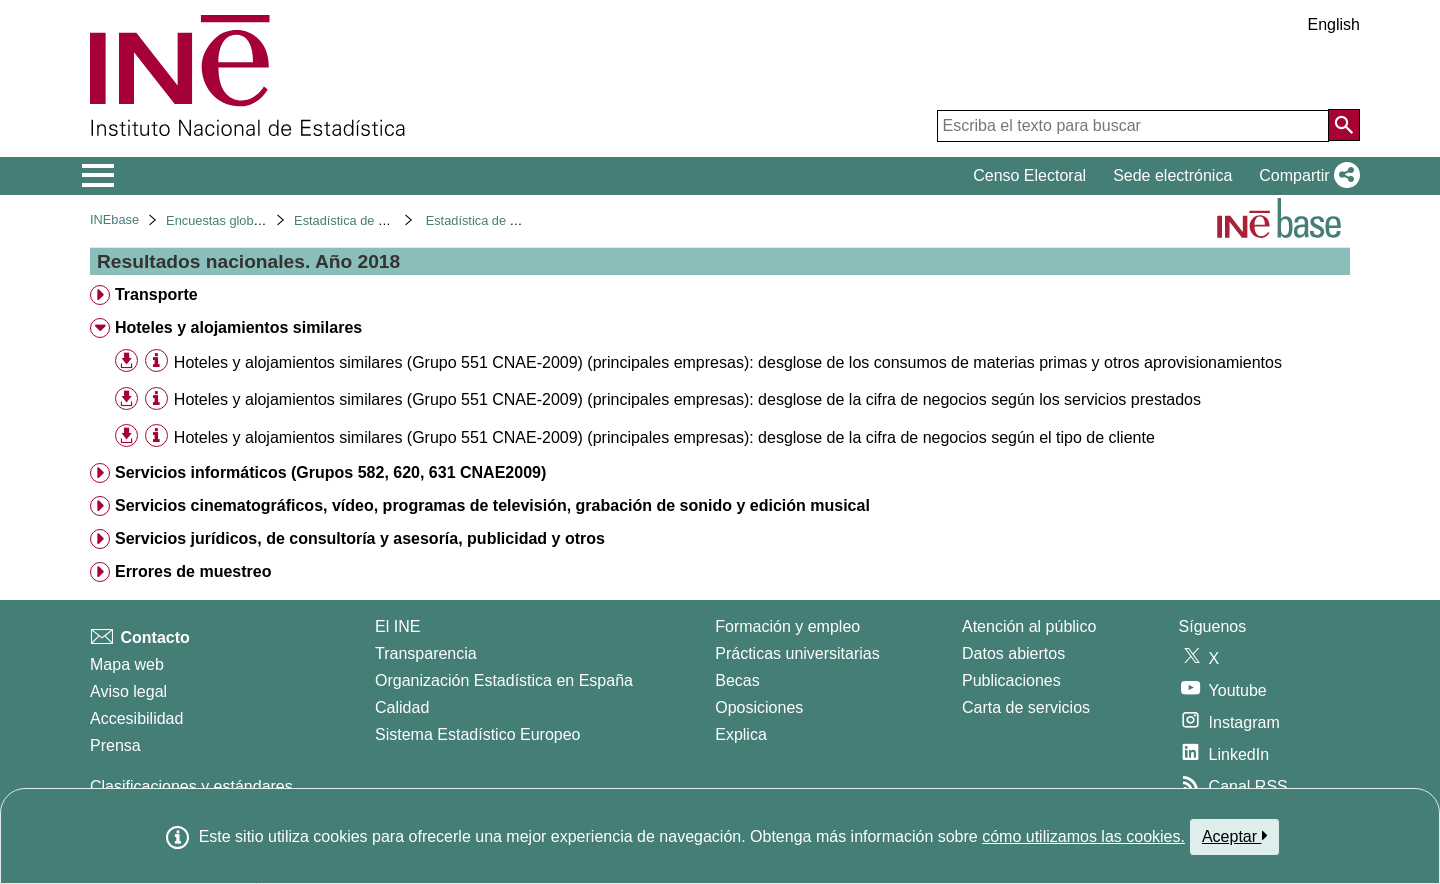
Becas (737, 680)
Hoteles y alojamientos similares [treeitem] (238, 327)
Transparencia (426, 653)
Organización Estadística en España (504, 680)
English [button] (1334, 24)
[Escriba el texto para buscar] (1133, 126)
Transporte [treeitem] (156, 294)
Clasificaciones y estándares (191, 786)
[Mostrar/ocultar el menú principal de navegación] (98, 176)
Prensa (115, 745)
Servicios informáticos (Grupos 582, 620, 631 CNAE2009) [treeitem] (330, 472)
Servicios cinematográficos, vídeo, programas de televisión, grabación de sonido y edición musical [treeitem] (492, 505)
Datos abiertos (1013, 653)
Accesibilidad (136, 718)
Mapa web (127, 664)
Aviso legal (128, 691)
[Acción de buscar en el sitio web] (1344, 125)
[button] (1305, 176)
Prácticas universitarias (797, 653)
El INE (397, 626)
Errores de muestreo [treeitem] (193, 571)
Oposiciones (759, 707)
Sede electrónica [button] (1172, 175)
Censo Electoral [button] (1029, 175)
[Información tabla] (156, 361)
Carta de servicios (1026, 707)
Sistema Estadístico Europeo (477, 734)
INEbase (114, 219)
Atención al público (1029, 626)
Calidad (402, 707)
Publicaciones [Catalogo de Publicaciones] (1011, 680)
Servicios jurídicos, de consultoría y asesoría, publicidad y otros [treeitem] (360, 538)
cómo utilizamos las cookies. (1083, 836)
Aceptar (1234, 836)
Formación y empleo (787, 626)
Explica (741, 734)
